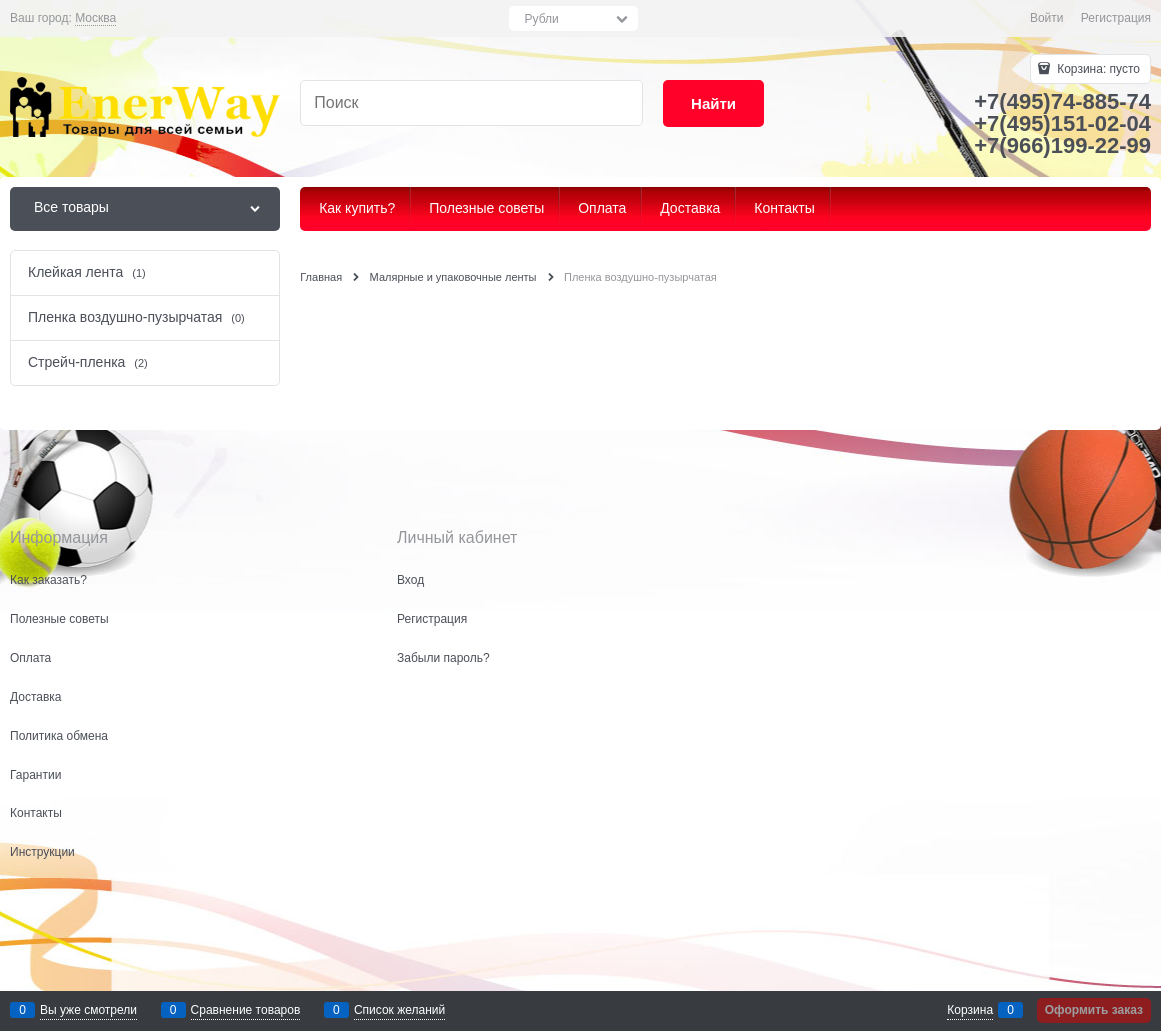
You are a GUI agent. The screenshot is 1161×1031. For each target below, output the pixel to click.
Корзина (970, 1010)
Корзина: (1097, 69)
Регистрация (1116, 18)
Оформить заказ (1094, 1010)
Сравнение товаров (246, 1010)
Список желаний (399, 1010)
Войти (1047, 18)
